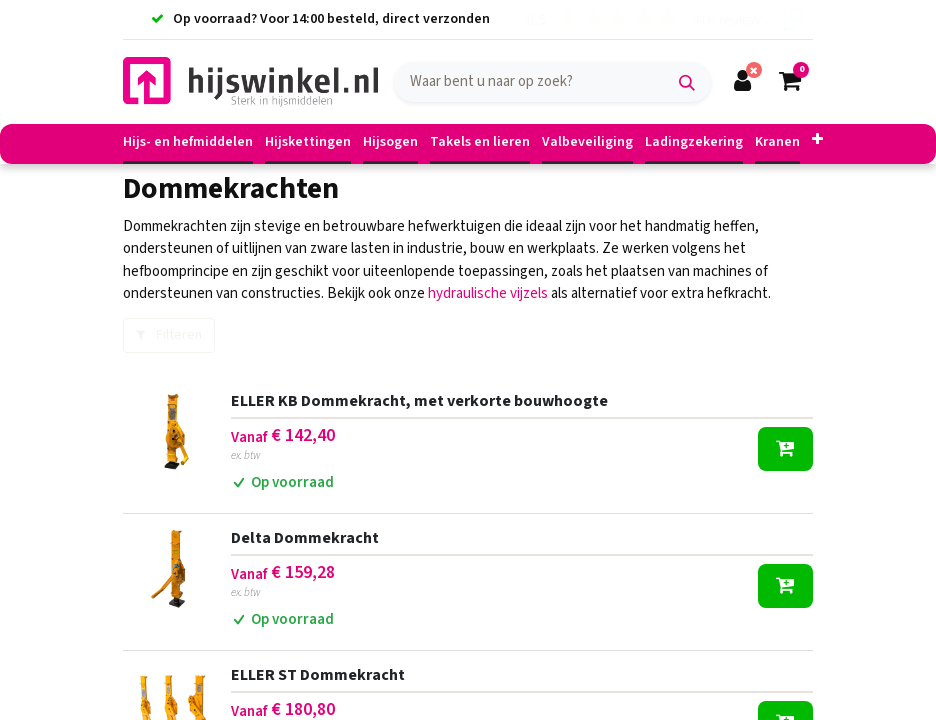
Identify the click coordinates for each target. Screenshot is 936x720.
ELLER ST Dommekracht (318, 675)
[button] (817, 140)
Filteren (169, 335)
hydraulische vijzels (488, 293)
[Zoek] (687, 82)
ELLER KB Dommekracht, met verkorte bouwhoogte (419, 401)
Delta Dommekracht (305, 538)
